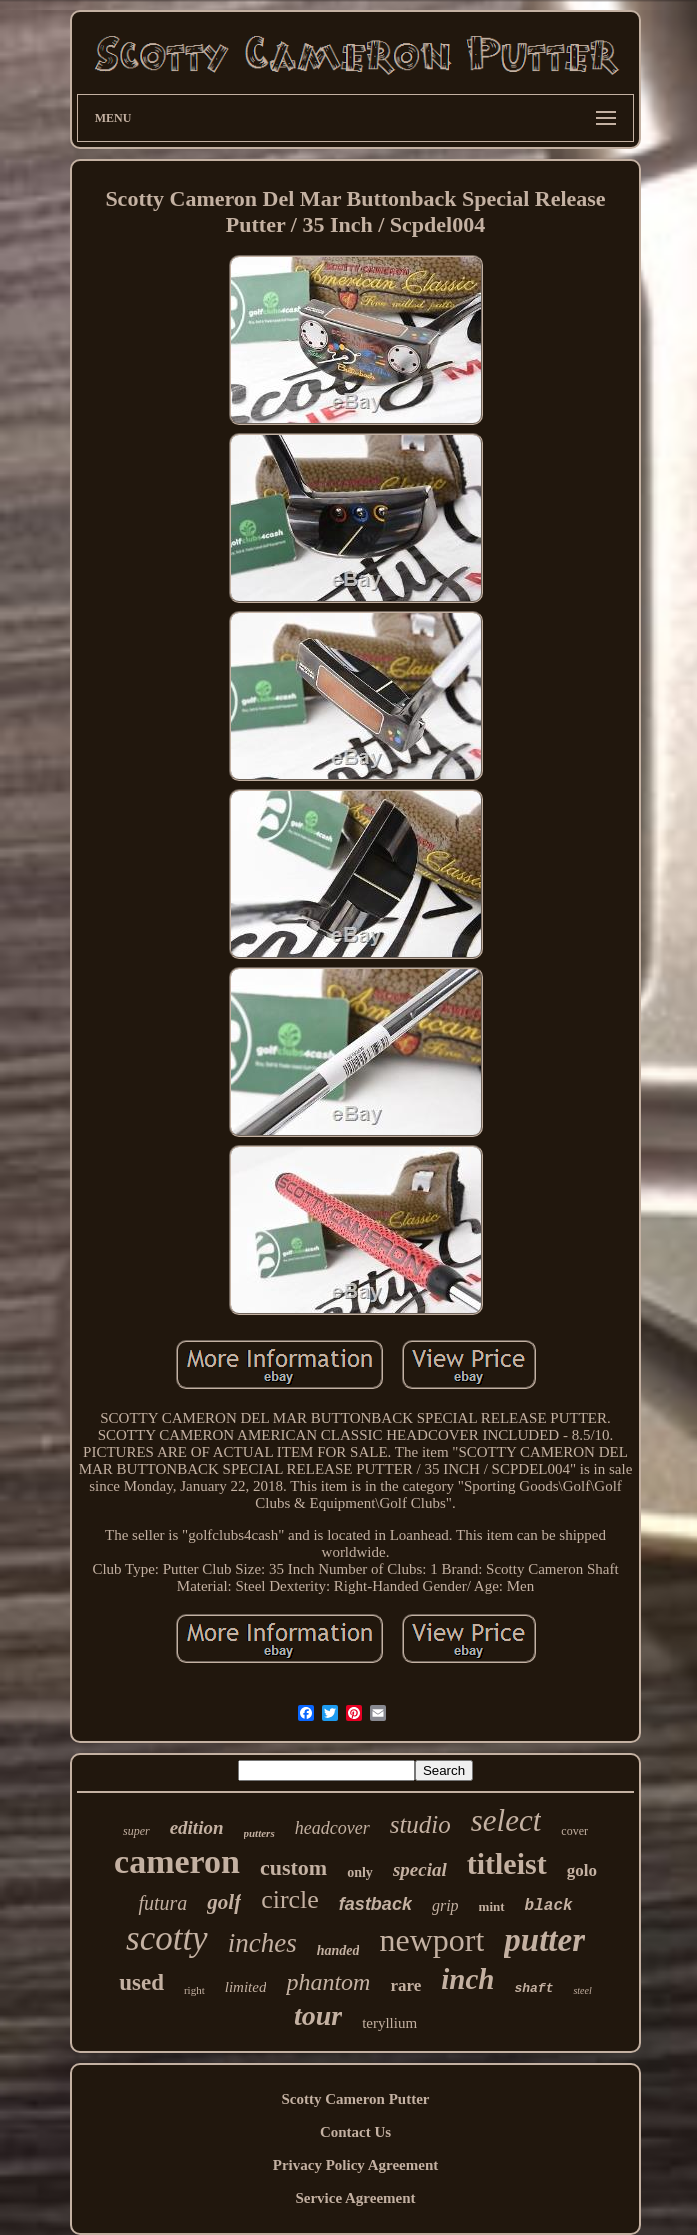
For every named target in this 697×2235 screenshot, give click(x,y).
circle (290, 1899)
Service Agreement (355, 2198)
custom (293, 1867)
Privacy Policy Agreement (356, 2165)
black (549, 1906)
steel (582, 1990)
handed (338, 1950)
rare (405, 1985)
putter (544, 1940)
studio (420, 1824)
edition (197, 1827)
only (360, 1872)
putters (259, 1833)
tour (318, 2015)
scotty (167, 1938)
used (141, 1982)
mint (492, 1906)
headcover (332, 1828)
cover (574, 1831)
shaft (533, 1988)
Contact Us (355, 2132)
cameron (177, 1861)
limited (246, 1987)
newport (431, 1940)
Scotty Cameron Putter (355, 2099)
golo (582, 1870)
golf (224, 1902)
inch (467, 1979)
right (194, 1990)
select (506, 1820)
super (136, 1831)
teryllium (389, 2023)
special (420, 1869)
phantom (328, 1982)
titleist (507, 1863)
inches (262, 1943)
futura (162, 1903)
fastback (375, 1904)
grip (445, 1905)
